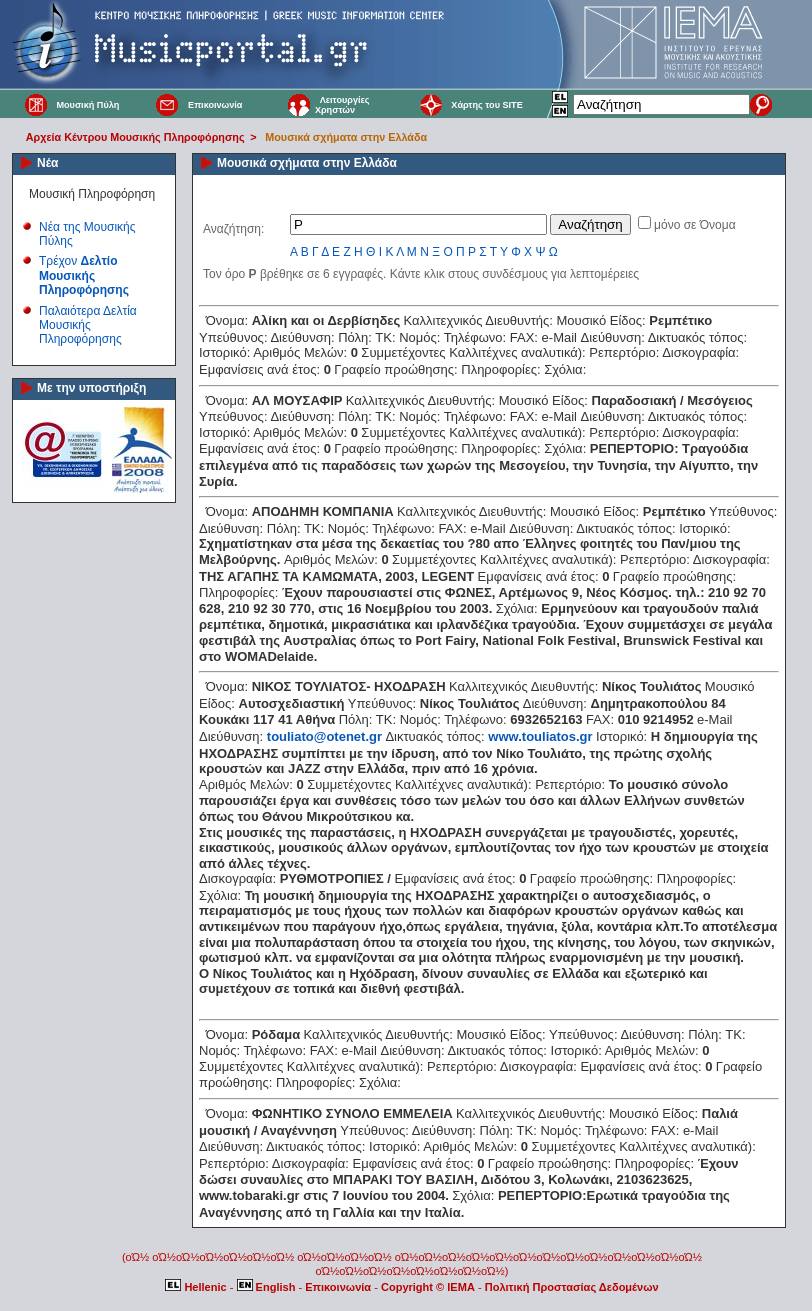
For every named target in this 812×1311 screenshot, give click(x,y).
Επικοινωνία (215, 105)
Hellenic (197, 1287)
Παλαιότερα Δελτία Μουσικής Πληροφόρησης (88, 325)
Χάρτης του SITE (486, 105)
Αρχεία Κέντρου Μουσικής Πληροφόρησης (135, 137)
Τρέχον (84, 275)
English (268, 1287)
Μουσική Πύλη (87, 105)
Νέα (47, 163)
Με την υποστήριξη (91, 388)
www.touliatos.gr (540, 736)
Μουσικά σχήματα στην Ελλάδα (346, 137)
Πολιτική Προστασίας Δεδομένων (572, 1287)
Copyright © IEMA (428, 1287)
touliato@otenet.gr (324, 736)
